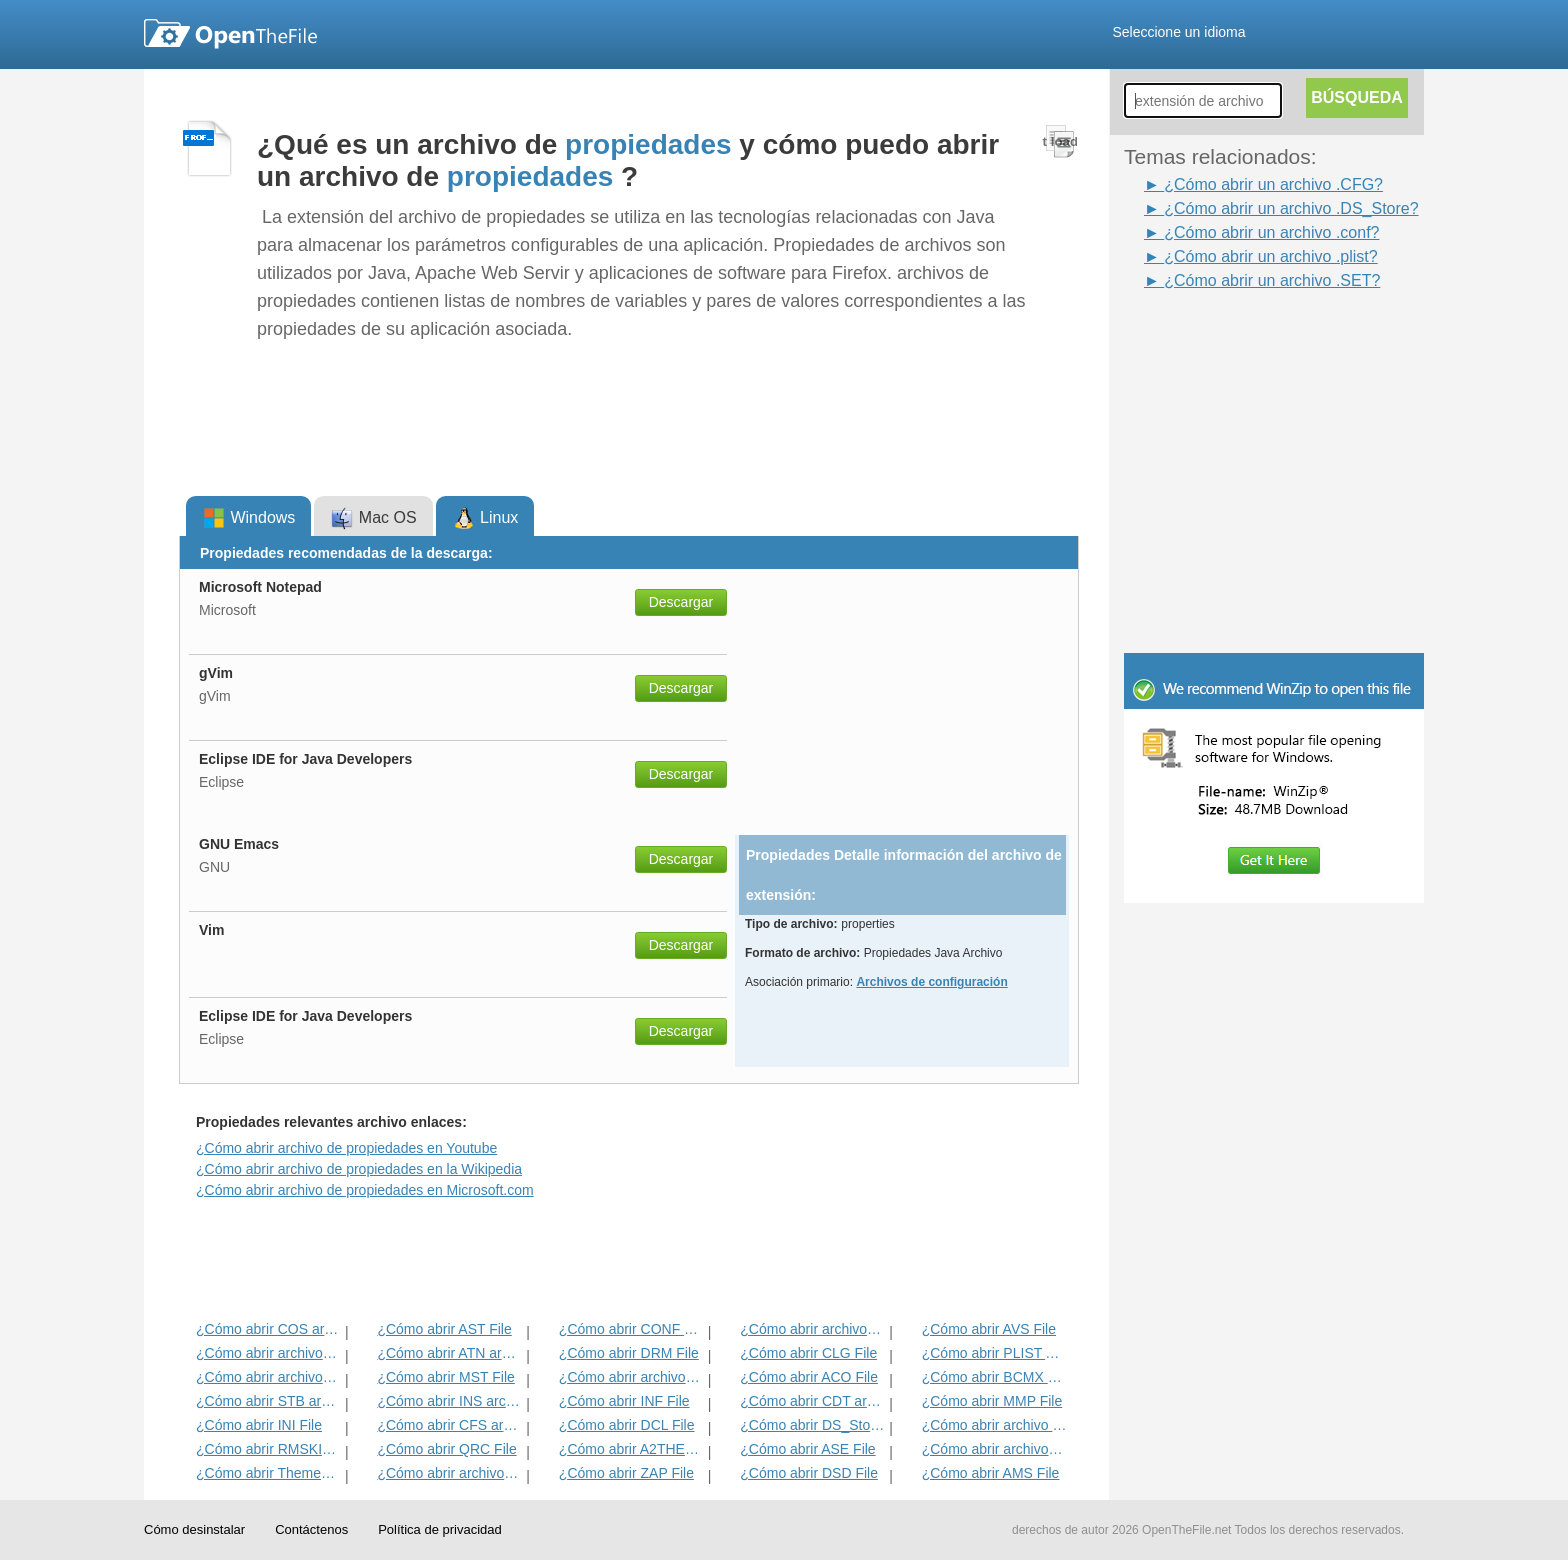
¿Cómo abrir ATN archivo (449, 1353)
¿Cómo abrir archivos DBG (812, 1329)
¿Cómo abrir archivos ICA (268, 1377)
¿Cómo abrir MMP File (992, 1401)
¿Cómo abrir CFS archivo (449, 1425)
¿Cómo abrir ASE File (807, 1449)
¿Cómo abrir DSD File (809, 1473)
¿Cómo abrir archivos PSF (268, 1353)
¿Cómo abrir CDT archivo (812, 1401)
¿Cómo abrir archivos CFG (449, 1473)
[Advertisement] (1244, 338)
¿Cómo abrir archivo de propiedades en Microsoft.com (365, 1190)
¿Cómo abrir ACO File (809, 1377)
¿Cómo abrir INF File (624, 1401)
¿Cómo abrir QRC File (446, 1449)
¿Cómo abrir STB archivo (268, 1401)
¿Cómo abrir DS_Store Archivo (812, 1425)
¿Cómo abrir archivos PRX (631, 1377)
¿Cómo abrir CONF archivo (631, 1329)
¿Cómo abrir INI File (259, 1425)
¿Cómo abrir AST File (444, 1329)
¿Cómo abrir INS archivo (449, 1401)
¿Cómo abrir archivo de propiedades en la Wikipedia (359, 1169)
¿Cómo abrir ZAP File (626, 1473)
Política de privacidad (440, 1529)
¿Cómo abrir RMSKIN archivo (268, 1449)
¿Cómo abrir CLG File (808, 1353)
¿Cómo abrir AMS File (991, 1473)
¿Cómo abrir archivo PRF (994, 1425)
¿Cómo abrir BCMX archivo (994, 1377)
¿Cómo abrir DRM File (629, 1353)
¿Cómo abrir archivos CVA (994, 1449)
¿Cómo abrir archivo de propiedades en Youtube (346, 1148)
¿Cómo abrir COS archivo (268, 1329)
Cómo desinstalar (194, 1529)
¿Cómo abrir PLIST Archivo (994, 1353)
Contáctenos (311, 1529)
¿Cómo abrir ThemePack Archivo (268, 1473)
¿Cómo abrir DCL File (627, 1425)
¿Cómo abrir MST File (445, 1377)
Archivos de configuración (931, 982)
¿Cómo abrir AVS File (989, 1329)
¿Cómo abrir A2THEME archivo (631, 1449)
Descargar (681, 602)
